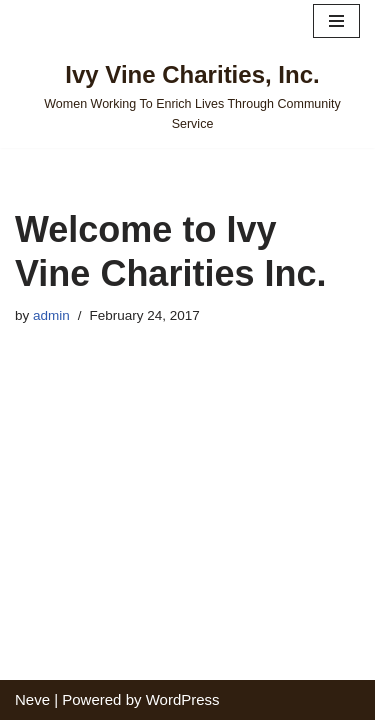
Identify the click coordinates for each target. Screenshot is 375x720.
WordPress (183, 699)
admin (51, 315)
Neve (32, 699)
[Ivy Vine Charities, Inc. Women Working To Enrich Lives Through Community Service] (187, 95)
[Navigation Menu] (336, 21)
